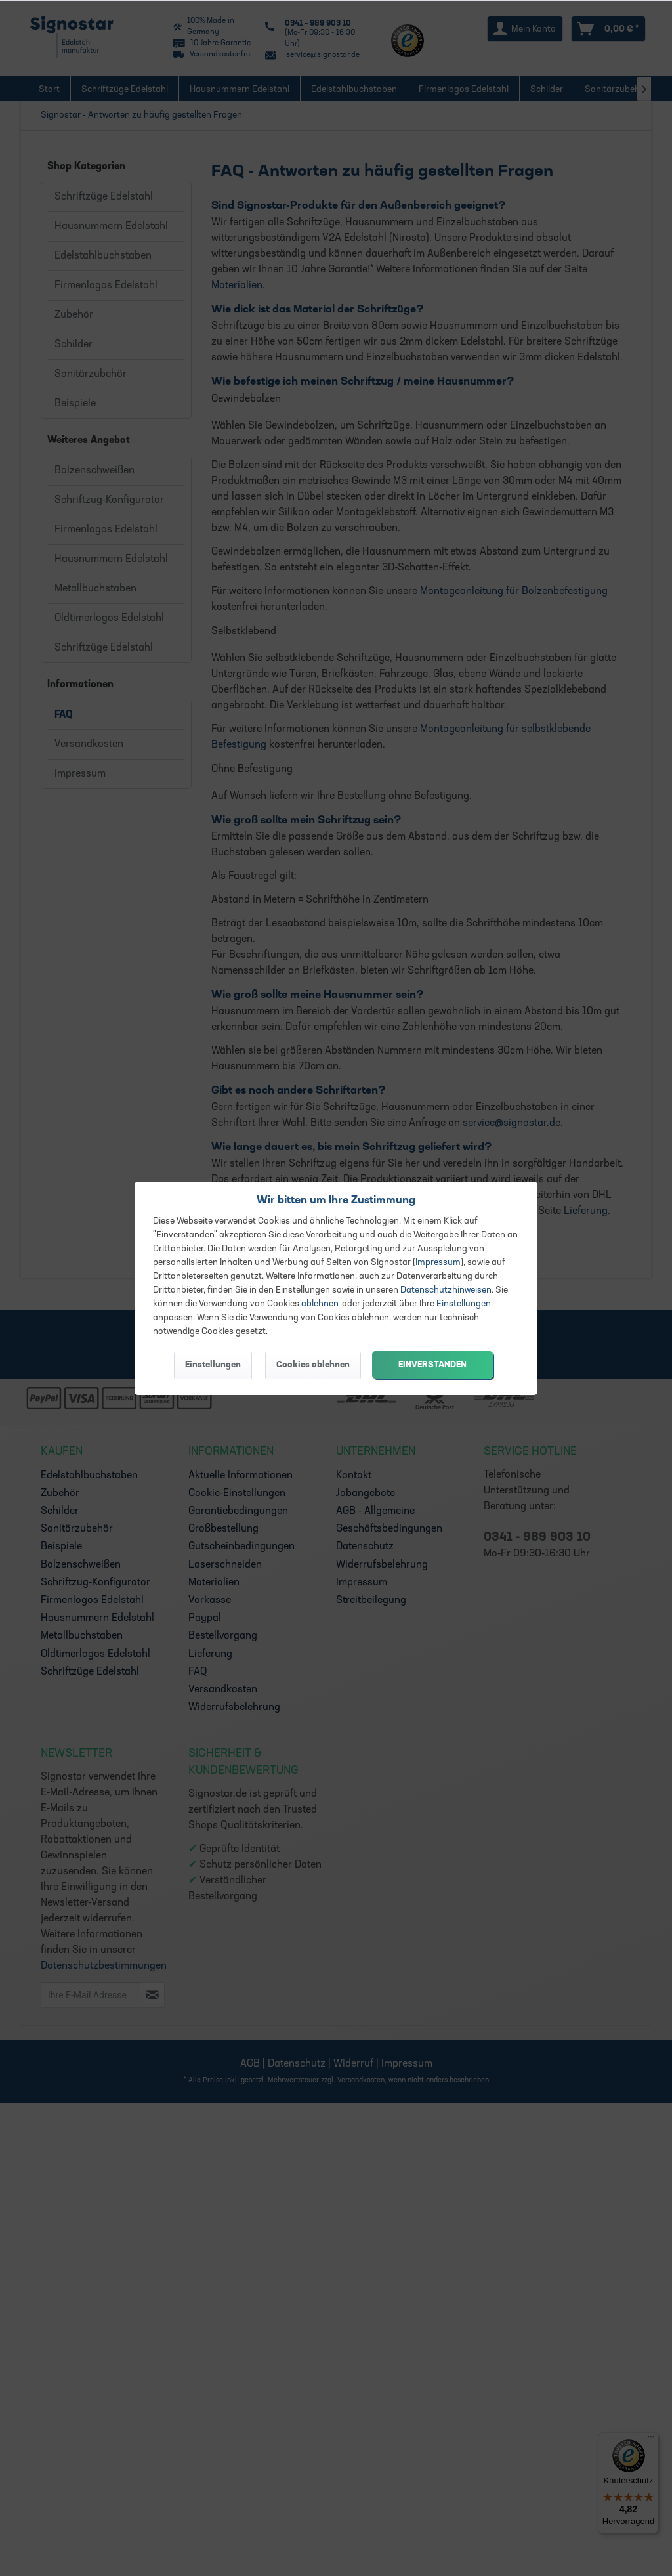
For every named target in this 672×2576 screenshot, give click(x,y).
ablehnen (320, 1304)
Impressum (438, 1263)
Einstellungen (463, 1304)
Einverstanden (432, 1365)
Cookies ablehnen (313, 1365)
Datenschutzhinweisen (446, 1290)
